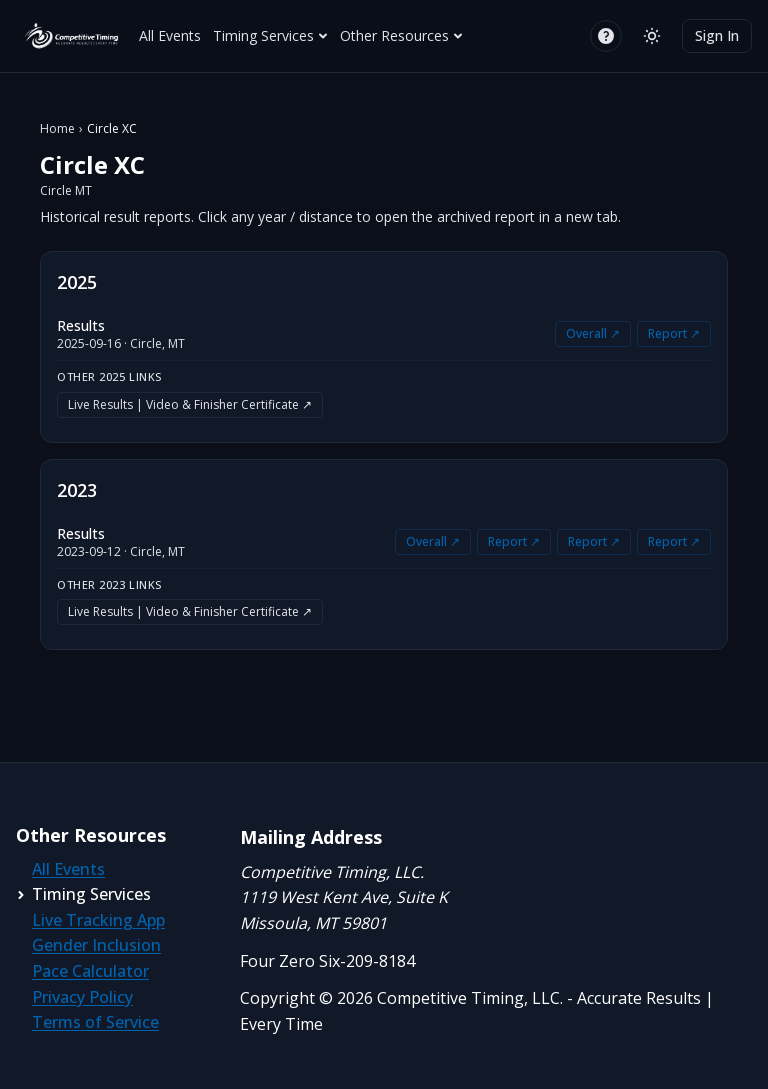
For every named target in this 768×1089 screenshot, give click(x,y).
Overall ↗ (593, 333)
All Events (170, 35)
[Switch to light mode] (652, 36)
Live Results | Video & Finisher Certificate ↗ (190, 404)
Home (57, 129)
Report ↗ (674, 333)
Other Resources (401, 35)
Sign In (717, 35)
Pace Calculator (90, 971)
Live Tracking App (98, 920)
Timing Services (270, 35)
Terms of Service (95, 1022)
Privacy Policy (82, 997)
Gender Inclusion (96, 945)
